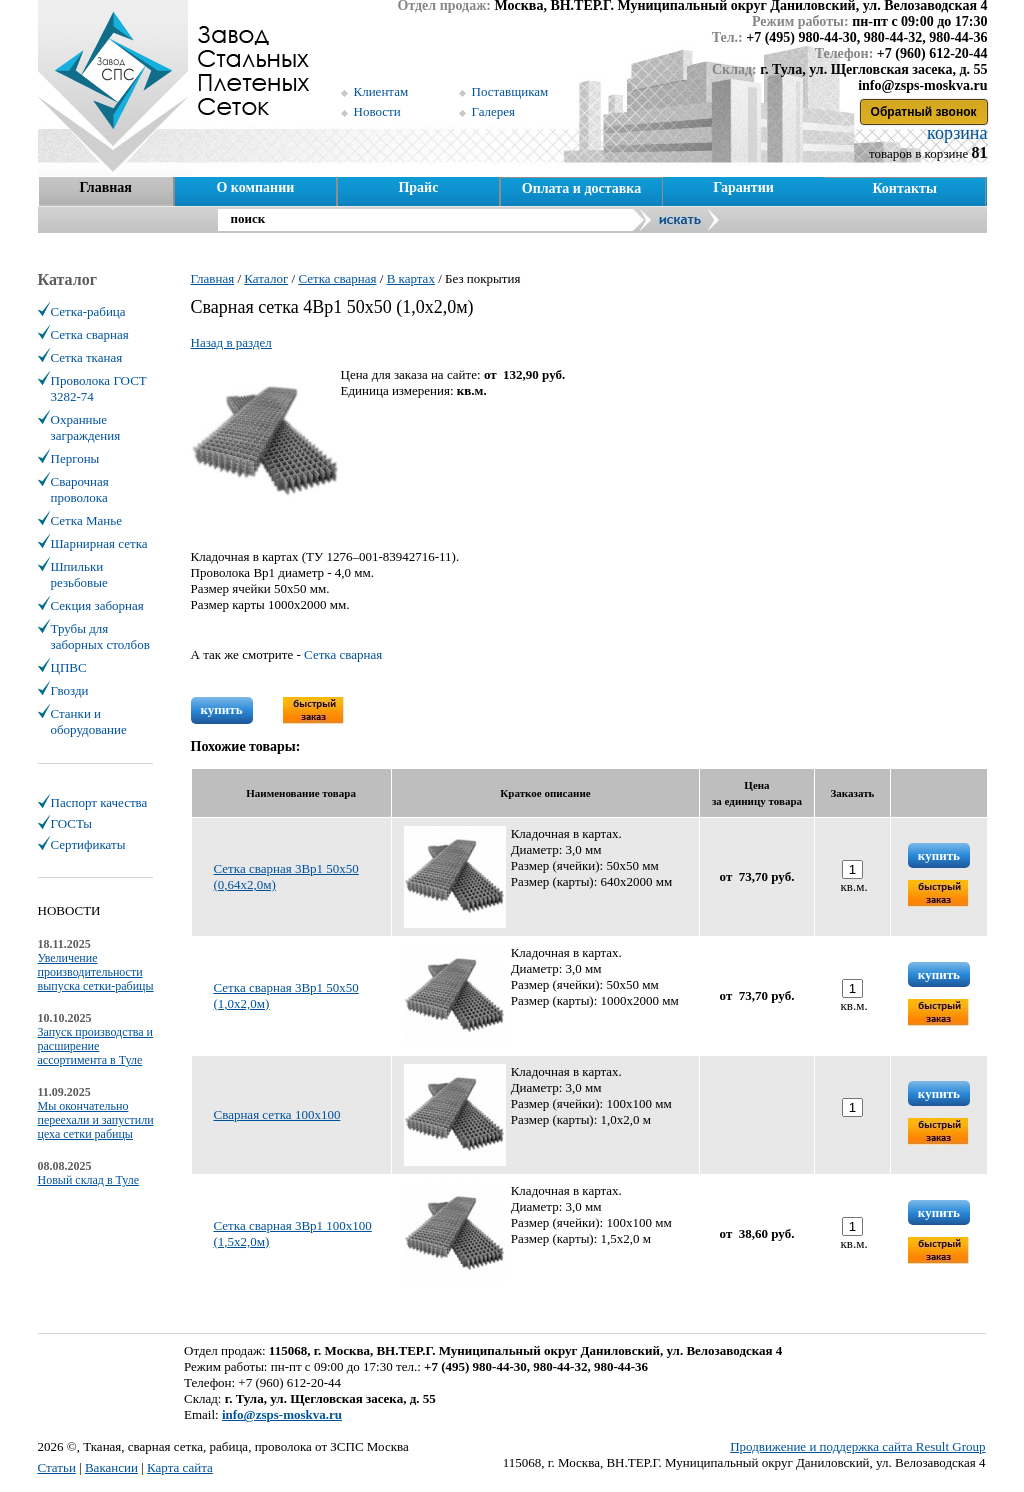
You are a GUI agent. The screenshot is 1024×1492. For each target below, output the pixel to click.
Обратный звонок (924, 112)
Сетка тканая (87, 357)
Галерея (494, 111)
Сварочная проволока (80, 489)
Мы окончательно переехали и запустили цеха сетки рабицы (96, 1120)
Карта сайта (180, 1467)
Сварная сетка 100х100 (277, 1114)
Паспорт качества (99, 802)
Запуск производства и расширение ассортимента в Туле (96, 1046)
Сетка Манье (86, 520)
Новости (377, 111)
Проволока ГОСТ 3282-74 (99, 388)
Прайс (418, 187)
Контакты (904, 188)
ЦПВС (69, 667)
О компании (255, 187)
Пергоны (75, 458)
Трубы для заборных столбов (100, 636)
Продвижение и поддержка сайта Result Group (857, 1446)
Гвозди (70, 690)
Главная (105, 187)
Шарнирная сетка (99, 543)
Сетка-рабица (88, 311)
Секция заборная (97, 605)
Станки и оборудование (89, 721)
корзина (955, 133)
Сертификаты (88, 844)
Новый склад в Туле (89, 1180)
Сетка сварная (343, 654)
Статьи (57, 1467)
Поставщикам (510, 91)
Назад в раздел (231, 342)
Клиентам (381, 91)
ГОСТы (71, 823)
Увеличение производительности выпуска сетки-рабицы (96, 972)
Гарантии (743, 187)
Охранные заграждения (86, 427)
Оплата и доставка (581, 188)
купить (222, 709)
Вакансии (111, 1467)
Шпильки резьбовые (79, 574)
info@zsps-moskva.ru (282, 1414)
